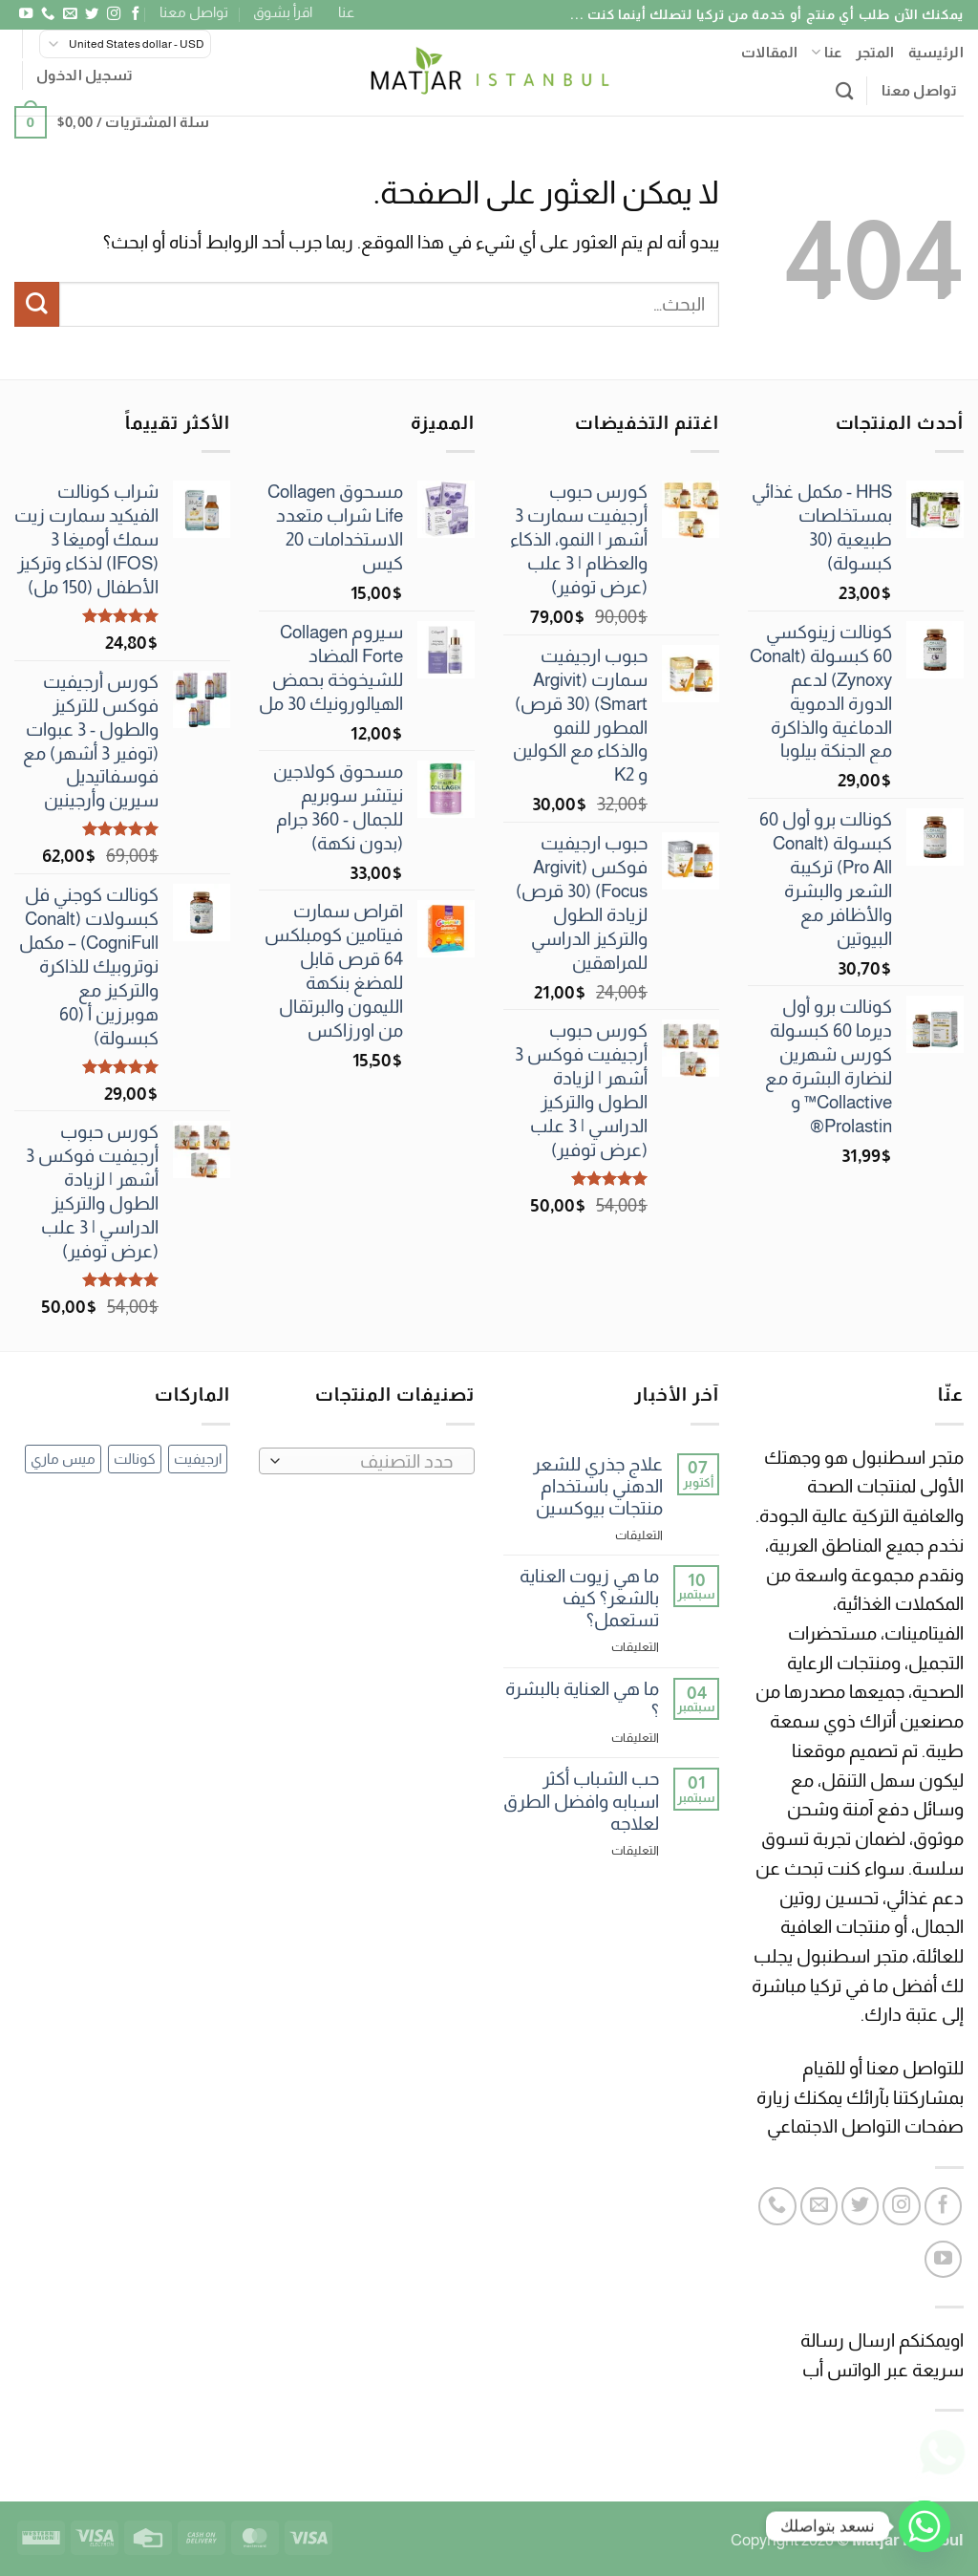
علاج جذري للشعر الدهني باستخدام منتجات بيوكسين (598, 1486)
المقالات (769, 52)
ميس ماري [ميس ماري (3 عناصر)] (63, 1458)
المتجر (875, 52)
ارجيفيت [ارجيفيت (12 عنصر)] (198, 1458)
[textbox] (372, 1462)
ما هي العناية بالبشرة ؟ (582, 1700)
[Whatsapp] (924, 2526)
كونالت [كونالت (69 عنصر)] (135, 1458)
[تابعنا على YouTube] (25, 14)
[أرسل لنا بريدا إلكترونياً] (68, 14)
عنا (346, 12)
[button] (85, 75)
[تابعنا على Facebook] (134, 14)
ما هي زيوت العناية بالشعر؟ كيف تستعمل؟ (589, 1598)
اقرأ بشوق (282, 12)
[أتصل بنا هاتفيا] (46, 14)
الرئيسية (936, 52)
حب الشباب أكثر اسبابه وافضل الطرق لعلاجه (581, 1801)
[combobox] (367, 1461)
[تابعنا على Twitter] (90, 14)
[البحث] (844, 91)
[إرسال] (36, 304)
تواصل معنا (193, 12)
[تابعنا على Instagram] (112, 14)
